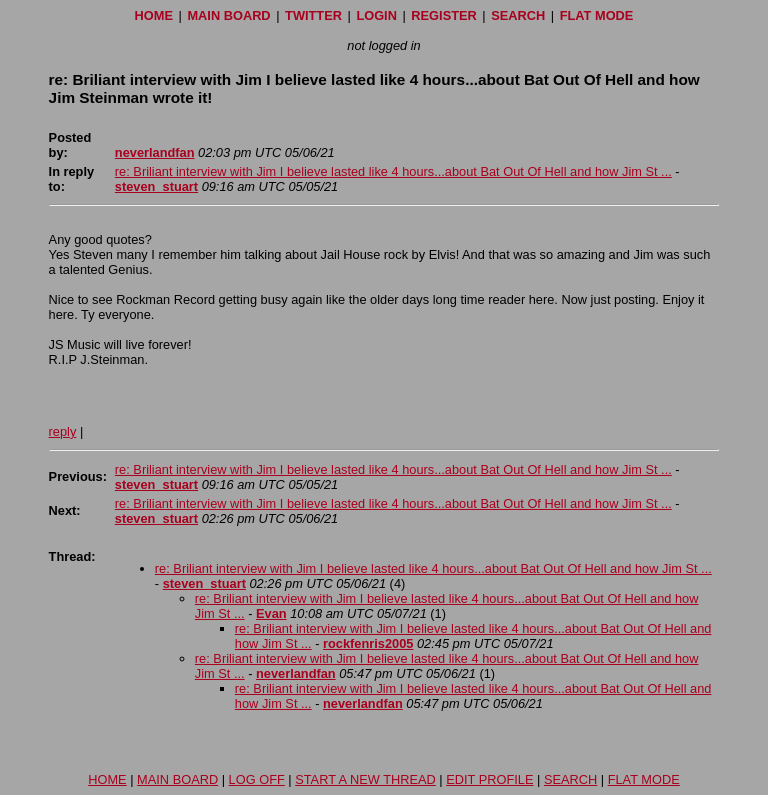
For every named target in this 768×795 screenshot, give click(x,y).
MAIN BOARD (228, 15)
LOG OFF (257, 779)
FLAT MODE (597, 15)
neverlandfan (155, 152)
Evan (271, 613)
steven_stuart (156, 186)
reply (63, 431)
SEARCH (518, 15)
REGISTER (443, 15)
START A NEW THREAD (365, 779)
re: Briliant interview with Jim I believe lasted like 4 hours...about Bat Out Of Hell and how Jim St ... (393, 171)
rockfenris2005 (368, 643)
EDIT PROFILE (489, 779)
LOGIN (376, 15)
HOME (154, 15)
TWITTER (313, 15)
